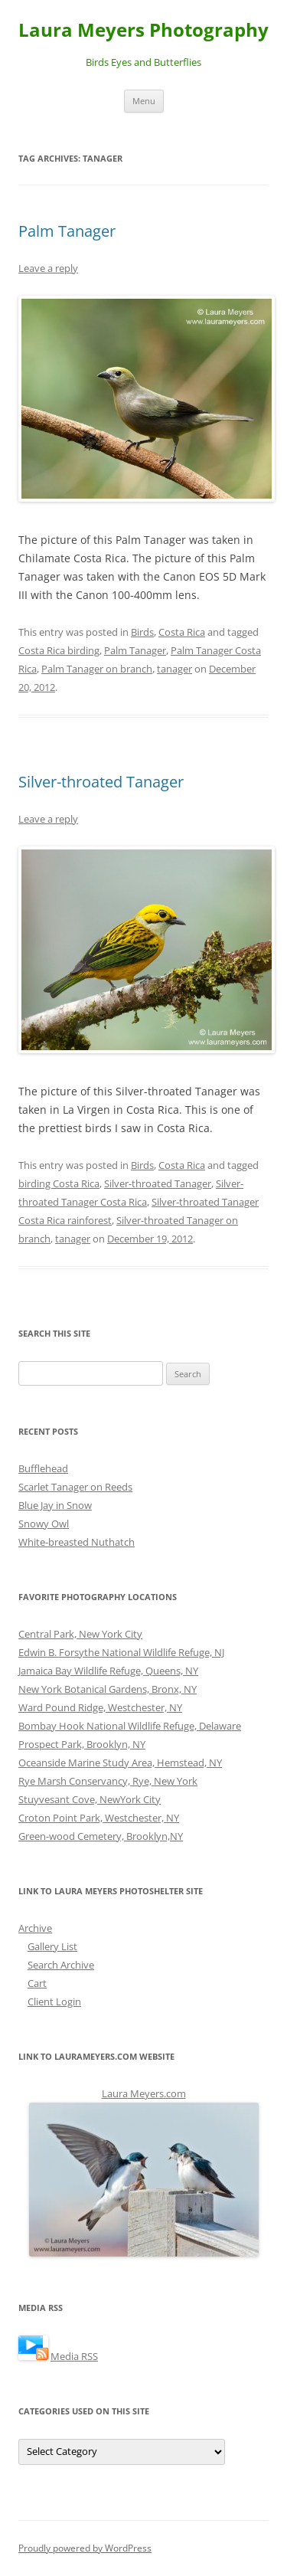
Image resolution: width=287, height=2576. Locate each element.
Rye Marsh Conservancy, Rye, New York (107, 1781)
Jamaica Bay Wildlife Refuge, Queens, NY (108, 1671)
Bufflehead (43, 1468)
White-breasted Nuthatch (76, 1542)
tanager (174, 669)
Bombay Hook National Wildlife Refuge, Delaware (129, 1726)
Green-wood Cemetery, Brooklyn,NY (100, 1836)
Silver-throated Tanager (101, 781)
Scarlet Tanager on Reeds (75, 1487)
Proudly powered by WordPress (85, 2548)
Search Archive (61, 1965)
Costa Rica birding (58, 650)
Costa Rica (181, 632)
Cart (37, 1983)
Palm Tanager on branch (96, 669)
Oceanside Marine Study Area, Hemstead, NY (120, 1762)
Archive (35, 1928)
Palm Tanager (67, 231)
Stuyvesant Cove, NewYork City (89, 1799)
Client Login (54, 2001)
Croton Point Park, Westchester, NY (98, 1818)
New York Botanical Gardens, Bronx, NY (107, 1689)
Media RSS (74, 2356)
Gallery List (52, 1946)
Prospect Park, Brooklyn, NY (81, 1744)
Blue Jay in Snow (55, 1505)
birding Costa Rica (58, 1183)
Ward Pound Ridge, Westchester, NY (100, 1707)
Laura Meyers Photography (143, 30)
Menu (143, 100)
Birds (142, 632)
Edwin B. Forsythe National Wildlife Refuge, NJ (121, 1652)
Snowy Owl (43, 1523)
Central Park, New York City (80, 1634)
